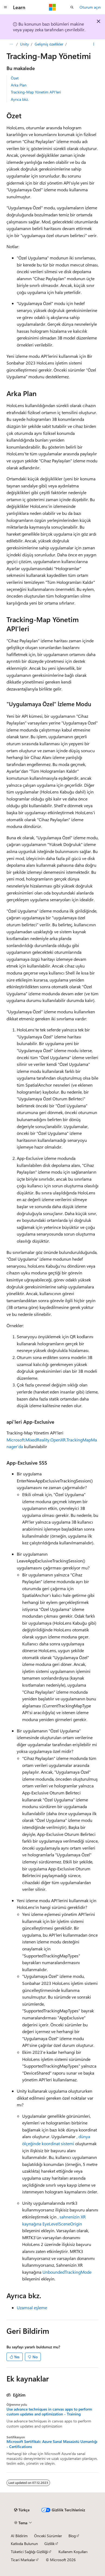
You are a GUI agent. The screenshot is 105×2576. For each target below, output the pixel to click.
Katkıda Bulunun (24, 2543)
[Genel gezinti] (5, 7)
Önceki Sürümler (48, 2535)
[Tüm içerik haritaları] (11, 44)
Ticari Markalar (23, 2559)
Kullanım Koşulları (72, 2551)
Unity (24, 44)
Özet (15, 78)
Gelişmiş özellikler (49, 44)
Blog (72, 2535)
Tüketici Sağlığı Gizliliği (29, 2551)
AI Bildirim (19, 2535)
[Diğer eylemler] (94, 44)
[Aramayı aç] (72, 7)
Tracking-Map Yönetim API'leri (36, 92)
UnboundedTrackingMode (66, 2272)
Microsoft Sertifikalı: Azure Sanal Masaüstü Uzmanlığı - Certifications (51, 2444)
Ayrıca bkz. (20, 99)
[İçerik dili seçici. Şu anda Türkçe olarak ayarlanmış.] (22, 2510)
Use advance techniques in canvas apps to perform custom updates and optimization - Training (49, 2411)
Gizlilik (49, 2543)
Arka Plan (19, 85)
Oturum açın (90, 7)
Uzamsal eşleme (32, 2307)
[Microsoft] (52, 7)
